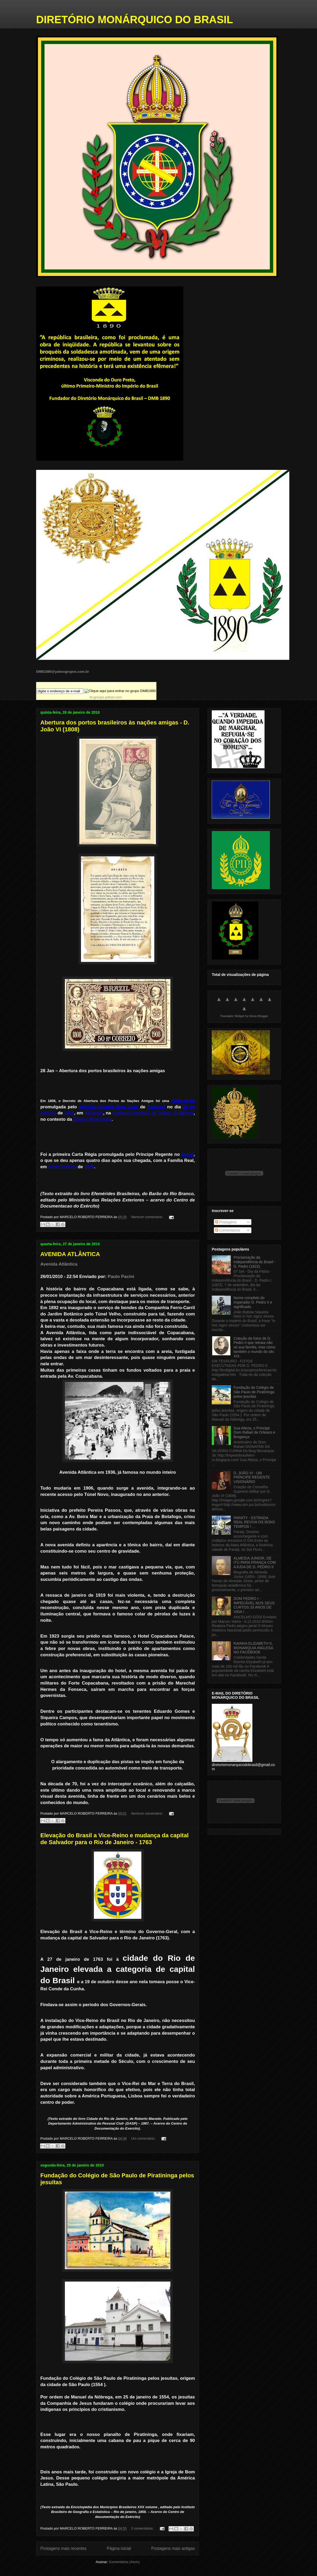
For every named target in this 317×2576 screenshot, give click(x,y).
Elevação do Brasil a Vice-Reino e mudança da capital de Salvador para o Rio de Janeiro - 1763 (114, 1838)
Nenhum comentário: (147, 1217)
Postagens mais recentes (63, 2548)
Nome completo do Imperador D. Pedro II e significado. (253, 1302)
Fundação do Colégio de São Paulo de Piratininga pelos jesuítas (254, 1392)
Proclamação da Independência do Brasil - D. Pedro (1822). (255, 1261)
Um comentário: (143, 2138)
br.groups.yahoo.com (106, 697)
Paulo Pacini (121, 1276)
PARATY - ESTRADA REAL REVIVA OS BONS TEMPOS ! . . (254, 1522)
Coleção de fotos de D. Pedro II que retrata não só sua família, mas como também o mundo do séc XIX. (255, 1347)
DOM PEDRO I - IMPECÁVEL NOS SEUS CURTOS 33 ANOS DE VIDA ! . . (254, 1605)
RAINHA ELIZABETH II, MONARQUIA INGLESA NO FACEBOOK (253, 1647)
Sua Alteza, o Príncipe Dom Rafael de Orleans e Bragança (254, 1432)
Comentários (227, 1230)
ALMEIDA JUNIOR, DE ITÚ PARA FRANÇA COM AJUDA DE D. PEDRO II (255, 1562)
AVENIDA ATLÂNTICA (70, 1254)
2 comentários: (143, 2528)
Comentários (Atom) (124, 2562)
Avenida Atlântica (58, 1264)
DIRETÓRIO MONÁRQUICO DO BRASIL (134, 19)
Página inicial (119, 2548)
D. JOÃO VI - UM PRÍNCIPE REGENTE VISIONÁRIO (252, 1477)
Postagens (226, 1222)
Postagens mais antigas (173, 2548)
